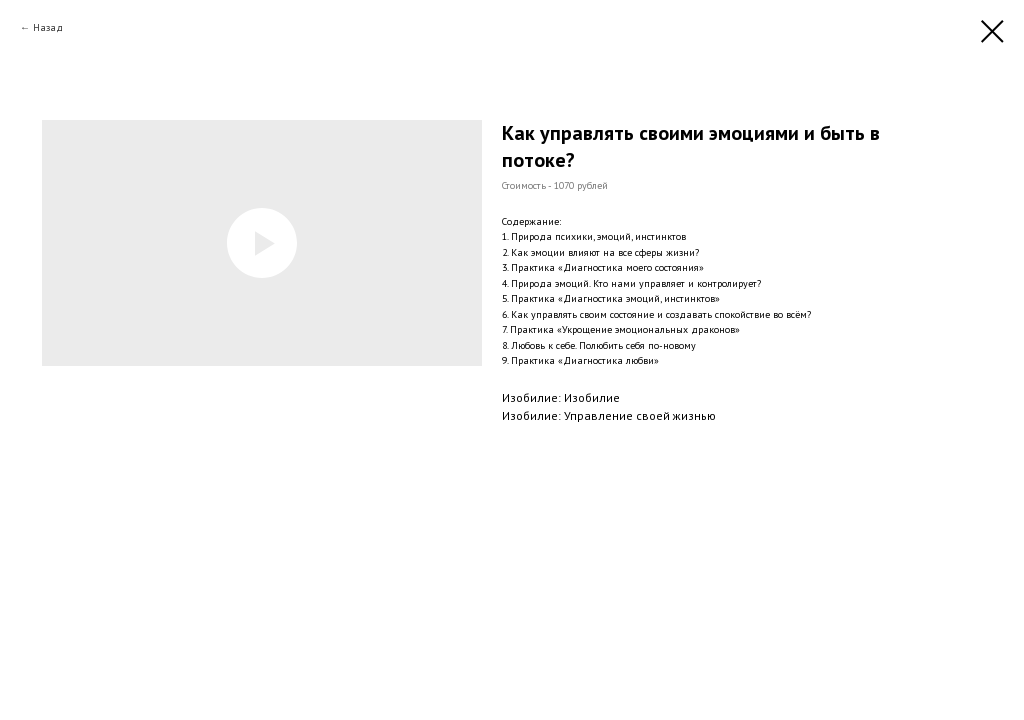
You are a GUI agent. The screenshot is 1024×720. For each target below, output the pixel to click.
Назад (48, 27)
